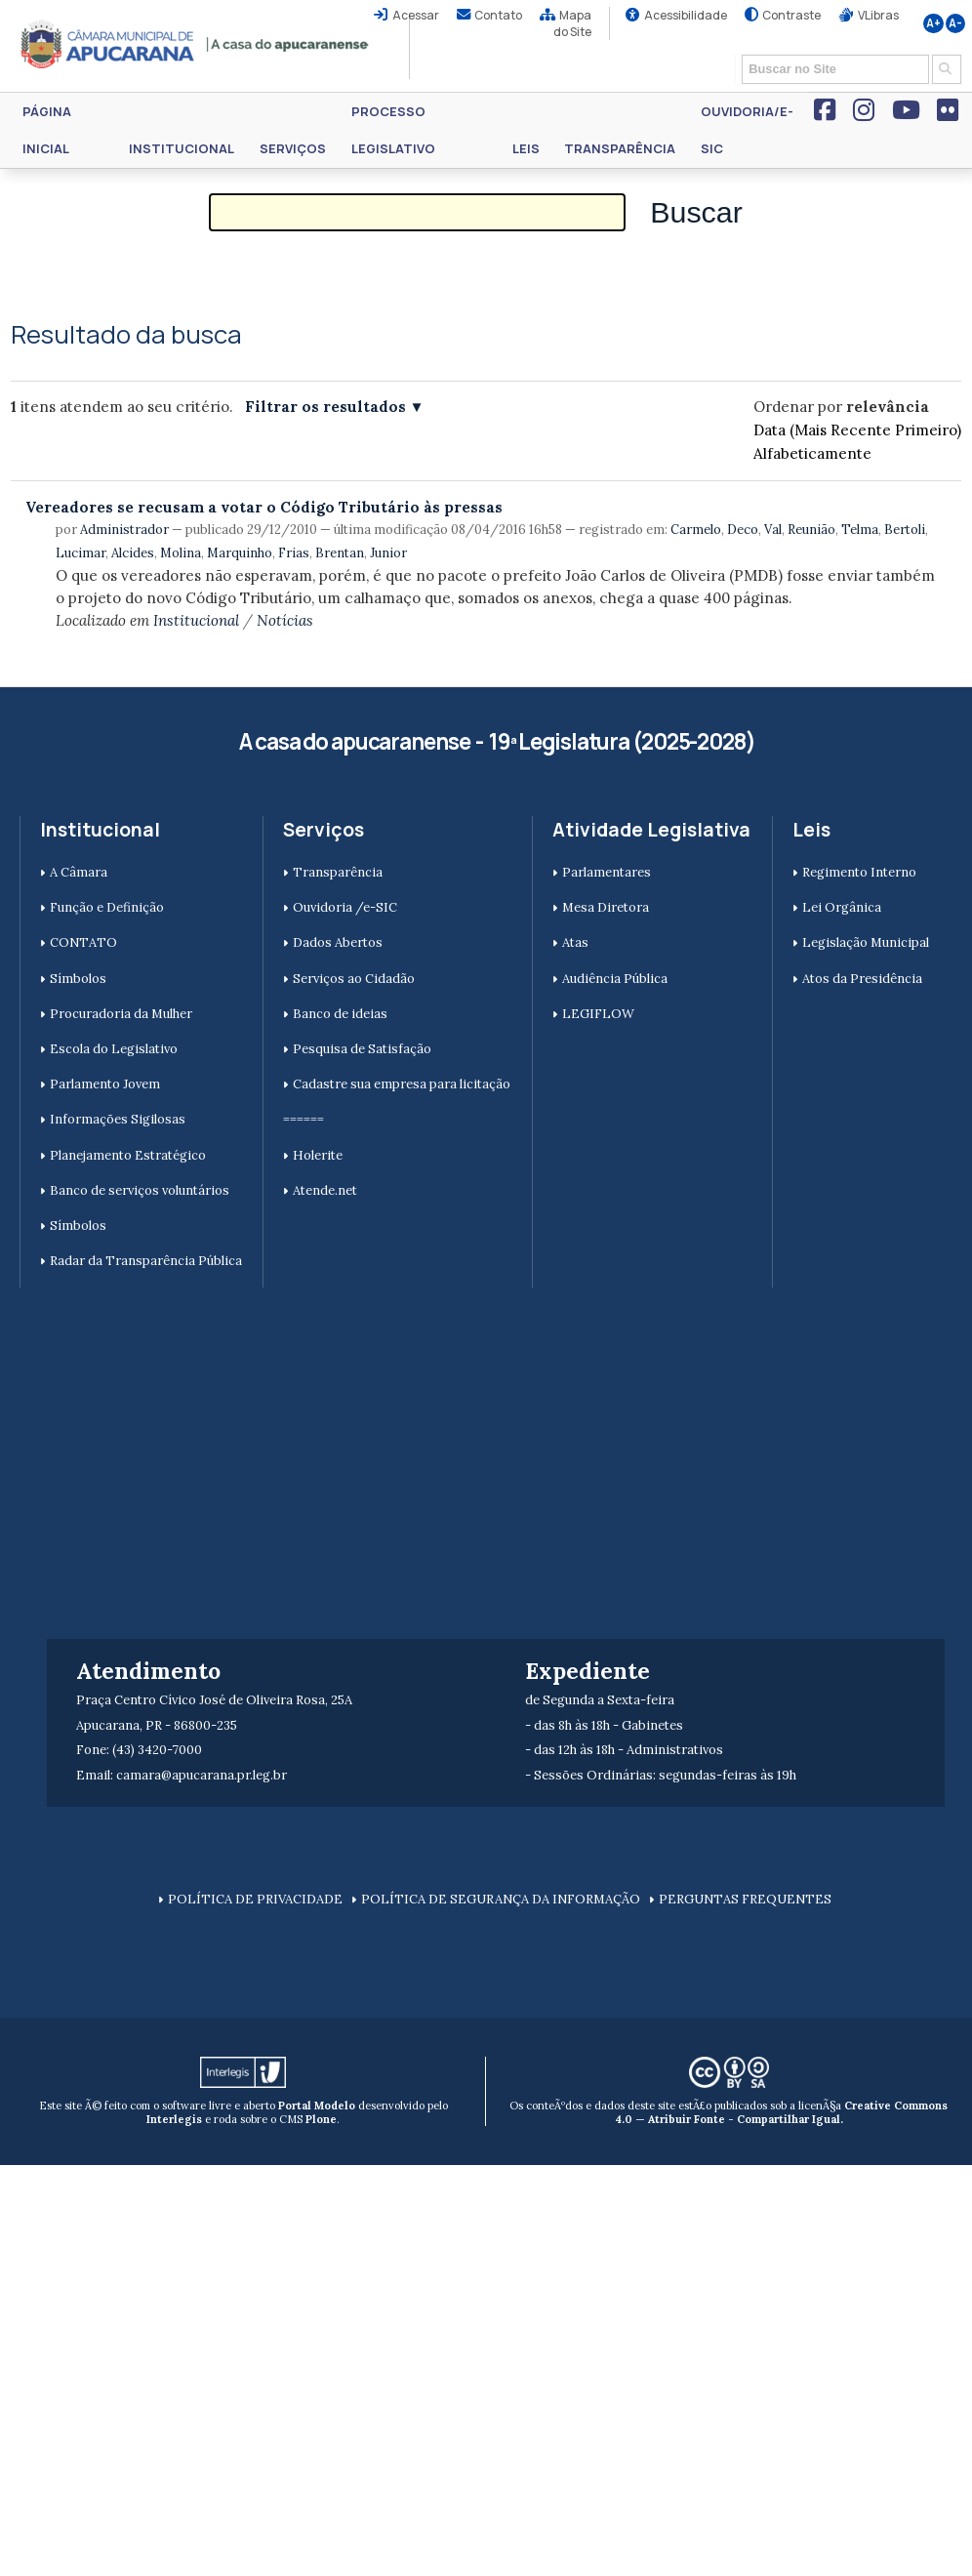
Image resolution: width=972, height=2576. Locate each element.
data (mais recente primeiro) (857, 430)
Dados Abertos (338, 942)
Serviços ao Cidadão (354, 978)
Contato (498, 15)
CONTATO (83, 942)
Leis (526, 148)
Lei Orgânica (841, 907)
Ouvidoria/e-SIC (747, 129)
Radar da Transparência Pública (146, 1260)
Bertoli (904, 529)
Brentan (339, 553)
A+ (933, 23)
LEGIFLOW (598, 1013)
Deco (742, 529)
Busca (735, 53)
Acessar (415, 15)
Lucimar (80, 553)
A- (955, 23)
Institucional (181, 148)
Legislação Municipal (865, 942)
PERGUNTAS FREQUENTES (745, 1899)
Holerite (318, 1155)
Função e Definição (107, 907)
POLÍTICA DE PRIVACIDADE (255, 1899)
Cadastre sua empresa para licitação (401, 1084)
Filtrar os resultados (325, 406)
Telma (859, 529)
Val (773, 529)
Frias (293, 553)
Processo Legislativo (393, 129)
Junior (388, 553)
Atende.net (325, 1190)
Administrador (124, 529)
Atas (575, 942)
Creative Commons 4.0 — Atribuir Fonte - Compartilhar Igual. (782, 2112)
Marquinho (239, 553)
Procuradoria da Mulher (121, 1013)
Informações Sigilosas (117, 1119)
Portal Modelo (316, 2105)
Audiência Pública (615, 978)
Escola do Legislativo (114, 1049)
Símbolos (78, 978)
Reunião (811, 529)
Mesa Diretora (605, 907)
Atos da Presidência (862, 978)
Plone (321, 2119)
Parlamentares (606, 872)
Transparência (619, 148)
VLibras (878, 15)
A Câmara (78, 872)
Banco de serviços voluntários (139, 1190)
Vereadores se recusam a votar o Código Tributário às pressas (264, 507)
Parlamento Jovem (105, 1084)
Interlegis (174, 2119)
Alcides (132, 553)
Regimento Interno (859, 872)
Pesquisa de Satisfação (362, 1049)
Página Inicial (46, 129)
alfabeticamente (812, 453)
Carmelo (695, 529)
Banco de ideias (340, 1013)
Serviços (293, 148)
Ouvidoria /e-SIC (345, 907)
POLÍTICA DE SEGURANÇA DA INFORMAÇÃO (500, 1899)
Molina (180, 553)
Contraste (791, 15)
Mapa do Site (572, 23)
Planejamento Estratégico (128, 1155)
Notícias (285, 620)
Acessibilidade (685, 15)
